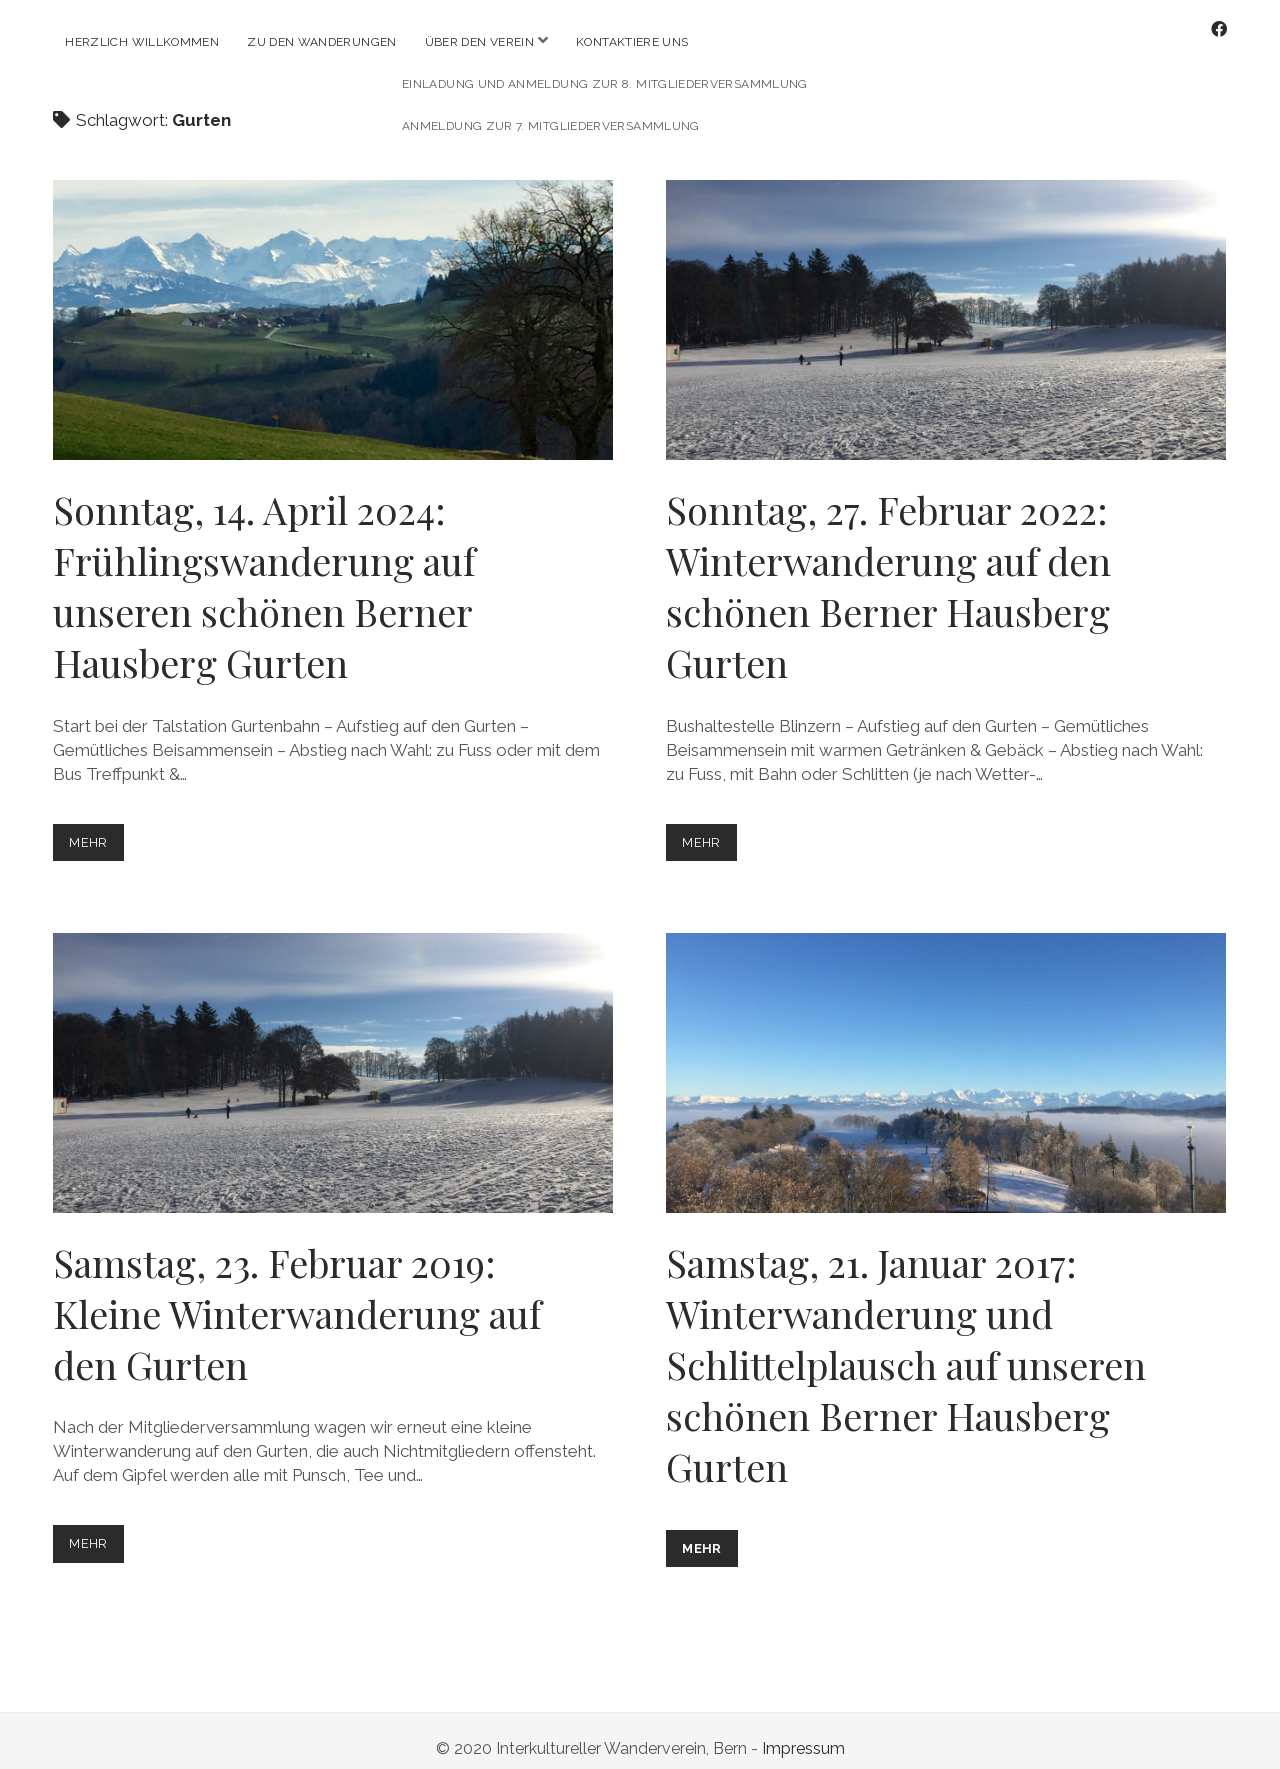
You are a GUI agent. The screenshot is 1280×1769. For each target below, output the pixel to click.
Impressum (803, 1732)
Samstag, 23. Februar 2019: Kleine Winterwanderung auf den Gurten (333, 1057)
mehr (95, 830)
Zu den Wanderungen (321, 42)
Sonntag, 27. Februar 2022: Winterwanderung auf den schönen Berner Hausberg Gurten (946, 304)
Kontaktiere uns (632, 42)
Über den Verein (479, 42)
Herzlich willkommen (142, 42)
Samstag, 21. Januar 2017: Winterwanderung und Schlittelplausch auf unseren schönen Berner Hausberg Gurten (946, 1057)
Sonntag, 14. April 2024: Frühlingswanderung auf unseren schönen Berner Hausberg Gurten (333, 304)
